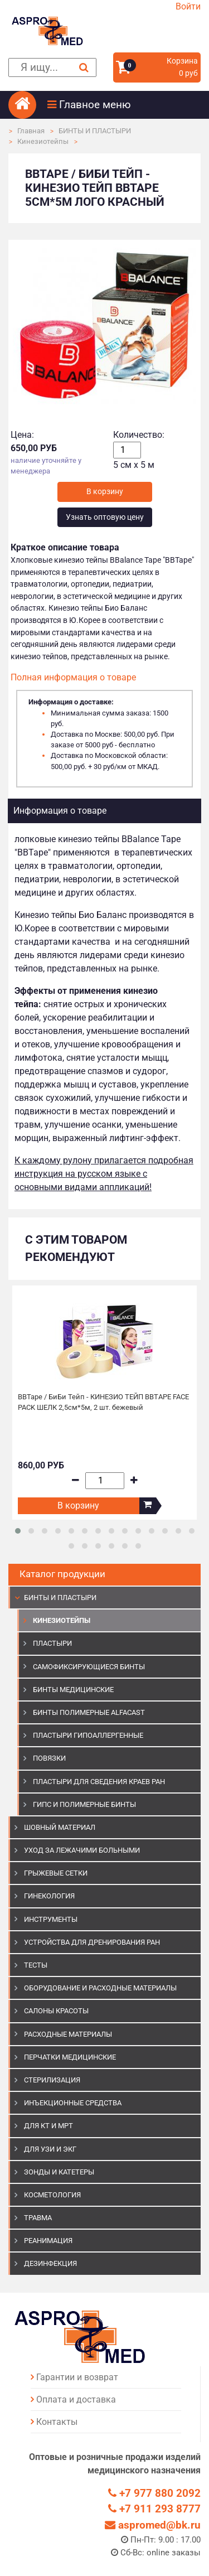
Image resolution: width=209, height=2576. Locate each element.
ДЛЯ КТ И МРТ (48, 2125)
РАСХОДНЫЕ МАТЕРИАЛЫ (68, 2034)
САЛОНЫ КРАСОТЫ (56, 2011)
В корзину (78, 1505)
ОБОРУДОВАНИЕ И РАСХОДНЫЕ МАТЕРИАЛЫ (100, 1988)
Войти (188, 6)
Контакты (56, 2421)
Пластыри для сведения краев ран (99, 1781)
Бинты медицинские (73, 1689)
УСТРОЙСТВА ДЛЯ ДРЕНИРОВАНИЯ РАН (92, 1942)
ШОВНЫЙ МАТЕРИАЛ (59, 1827)
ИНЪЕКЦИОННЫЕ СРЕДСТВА (72, 2103)
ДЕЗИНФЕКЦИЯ (50, 2263)
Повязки (49, 1758)
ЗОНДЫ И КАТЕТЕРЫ (59, 2172)
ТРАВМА (38, 2217)
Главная (31, 131)
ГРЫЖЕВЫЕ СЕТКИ (56, 1873)
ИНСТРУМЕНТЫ (50, 1919)
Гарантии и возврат (77, 2377)
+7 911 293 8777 (154, 2508)
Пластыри (52, 1643)
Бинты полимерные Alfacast (89, 1712)
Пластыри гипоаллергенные (88, 1735)
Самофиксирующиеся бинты (89, 1666)
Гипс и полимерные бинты (84, 1804)
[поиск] (52, 68)
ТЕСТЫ (35, 1965)
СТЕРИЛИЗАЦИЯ (52, 2080)
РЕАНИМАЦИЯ (48, 2240)
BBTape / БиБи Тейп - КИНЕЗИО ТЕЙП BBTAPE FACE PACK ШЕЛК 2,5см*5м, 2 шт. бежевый (103, 1402)
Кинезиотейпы (43, 141)
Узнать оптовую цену (105, 517)
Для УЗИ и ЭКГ (50, 2149)
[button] (124, 105)
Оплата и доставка (76, 2399)
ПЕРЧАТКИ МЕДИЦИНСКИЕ (70, 2057)
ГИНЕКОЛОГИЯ (49, 1896)
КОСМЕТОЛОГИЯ (52, 2195)
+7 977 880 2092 (154, 2493)
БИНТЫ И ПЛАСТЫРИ (95, 131)
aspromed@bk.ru (153, 2525)
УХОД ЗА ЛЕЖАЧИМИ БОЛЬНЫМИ (82, 1850)
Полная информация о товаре (73, 677)
